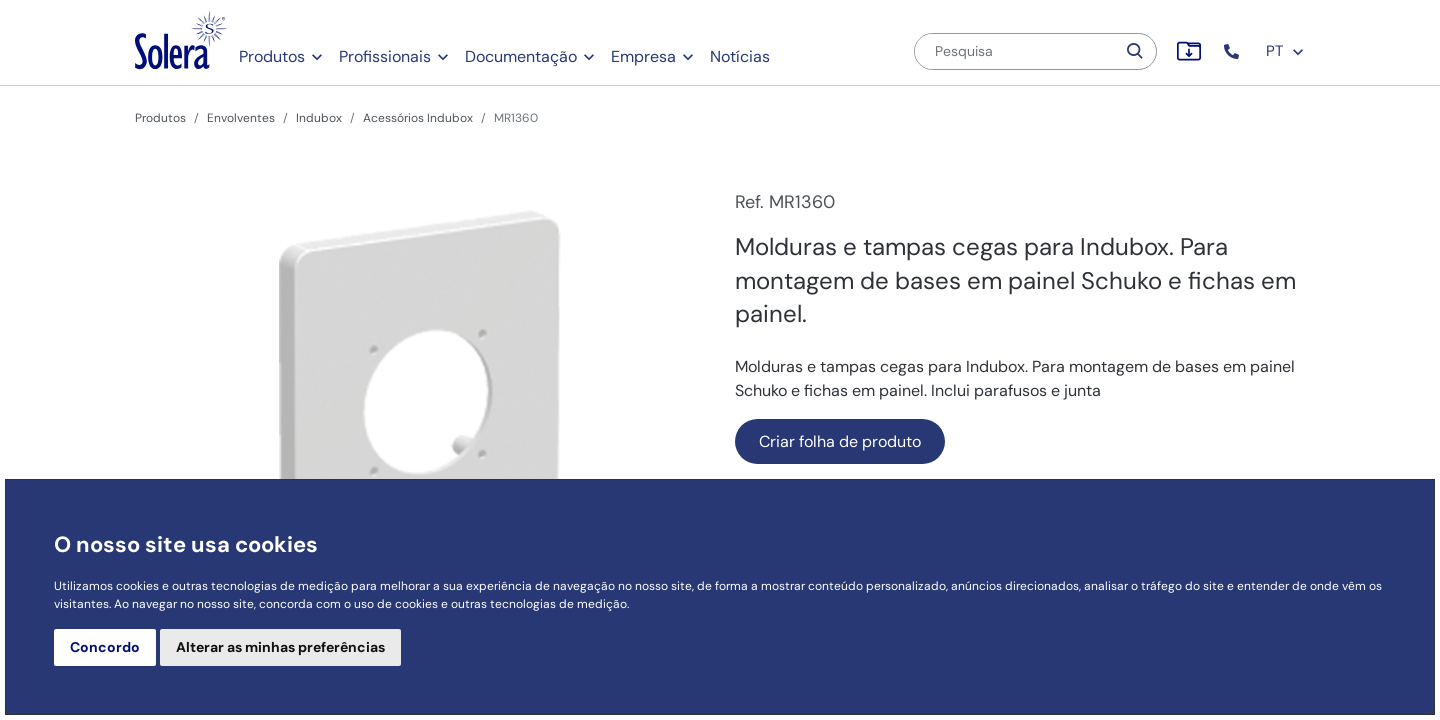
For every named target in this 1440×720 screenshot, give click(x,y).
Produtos (272, 56)
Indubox (319, 118)
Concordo (105, 647)
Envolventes (241, 118)
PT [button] (1285, 51)
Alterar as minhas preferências (280, 647)
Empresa (643, 56)
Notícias (740, 56)
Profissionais (385, 56)
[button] (1233, 51)
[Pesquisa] (1015, 51)
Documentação (521, 56)
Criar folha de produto (840, 441)
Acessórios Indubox (418, 118)
